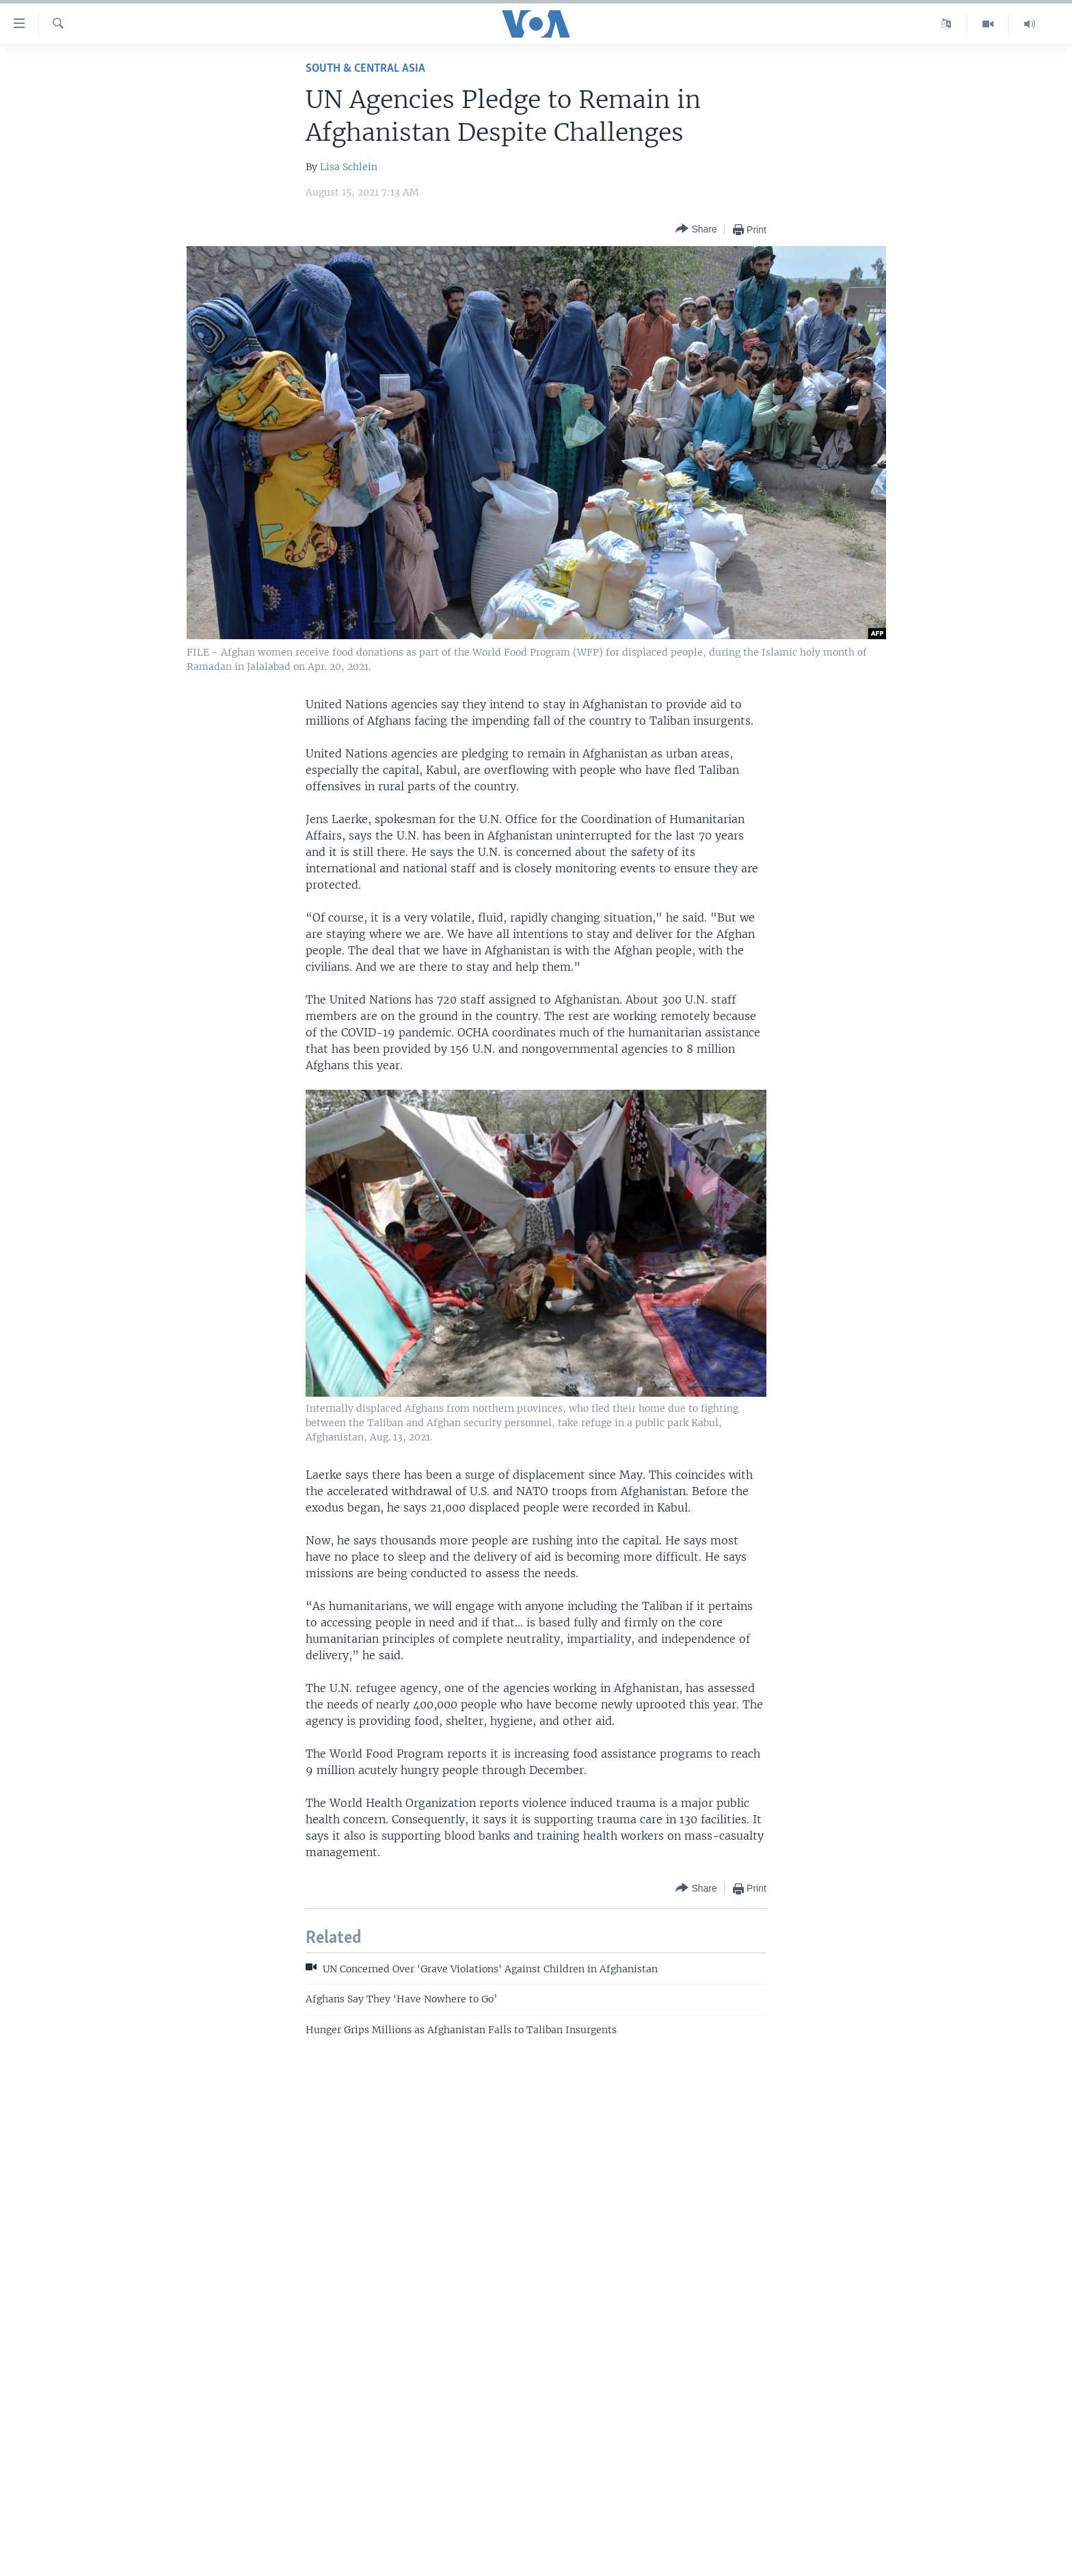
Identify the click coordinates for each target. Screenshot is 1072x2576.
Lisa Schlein (348, 167)
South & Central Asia (365, 69)
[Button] (695, 229)
